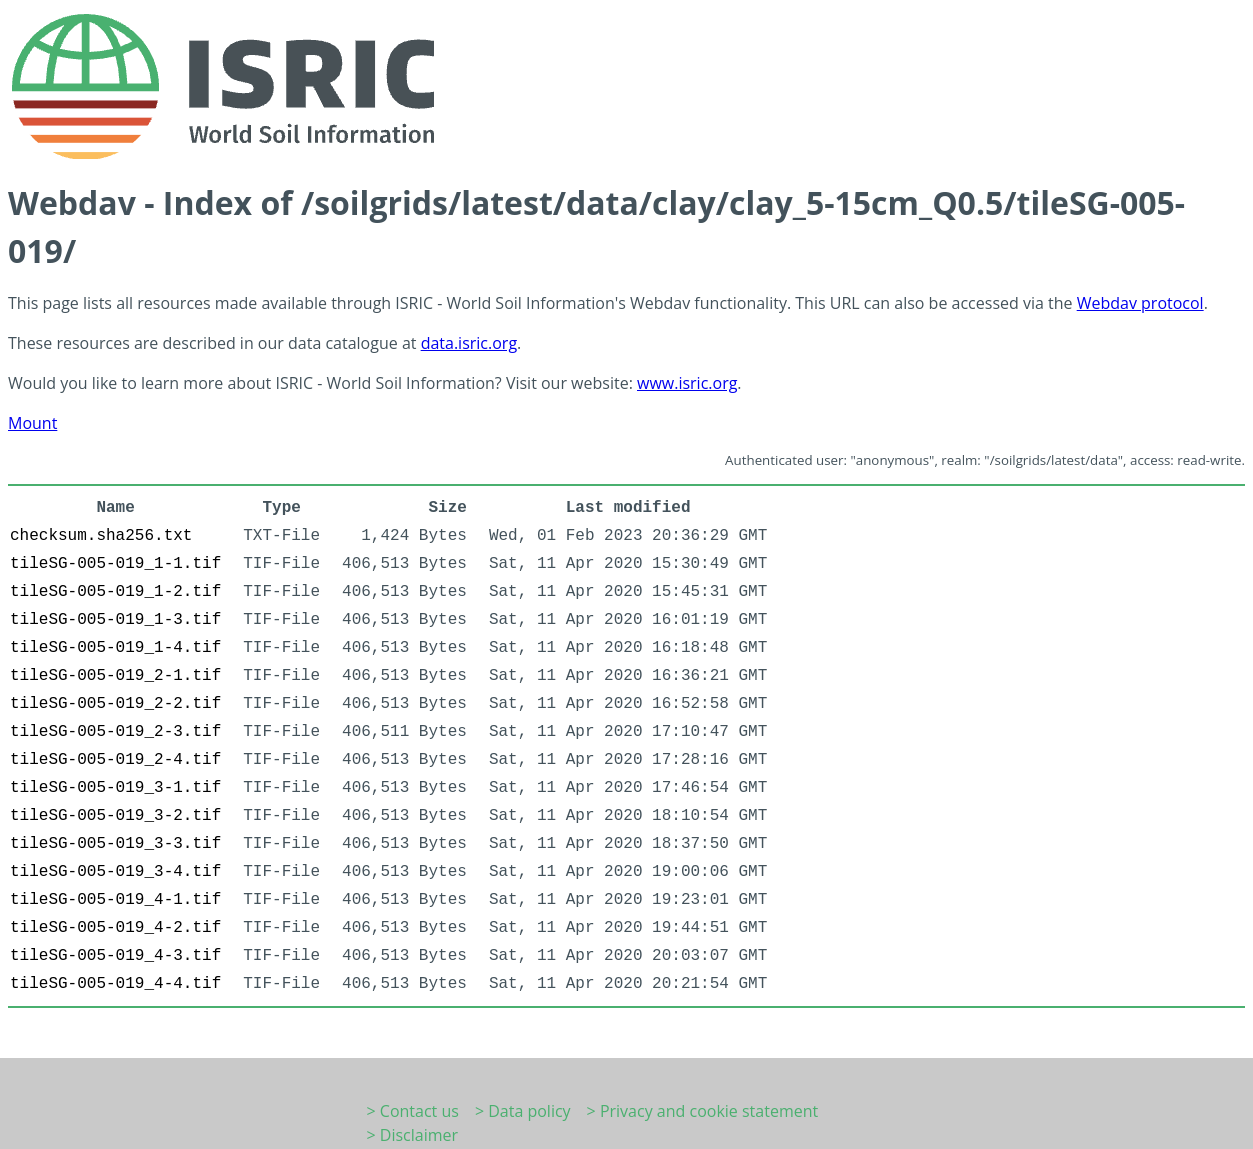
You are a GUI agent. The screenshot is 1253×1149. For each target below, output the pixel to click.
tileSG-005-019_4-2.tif (115, 928)
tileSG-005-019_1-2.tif (115, 592)
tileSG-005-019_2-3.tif (115, 732)
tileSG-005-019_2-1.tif (115, 676)
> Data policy (523, 1111)
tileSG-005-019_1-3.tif (115, 620)
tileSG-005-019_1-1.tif (115, 564)
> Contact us (413, 1111)
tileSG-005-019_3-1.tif (115, 788)
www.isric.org (687, 383)
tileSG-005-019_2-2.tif (115, 704)
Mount (32, 423)
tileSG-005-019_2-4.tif (115, 760)
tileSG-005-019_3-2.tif (115, 816)
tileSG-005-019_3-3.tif (115, 844)
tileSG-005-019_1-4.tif (115, 648)
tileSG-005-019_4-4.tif (115, 984)
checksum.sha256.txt (101, 536)
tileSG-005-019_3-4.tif (115, 872)
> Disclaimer (413, 1135)
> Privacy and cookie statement (703, 1111)
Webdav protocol (1140, 303)
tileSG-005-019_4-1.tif (115, 900)
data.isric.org (469, 343)
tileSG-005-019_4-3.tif (115, 956)
